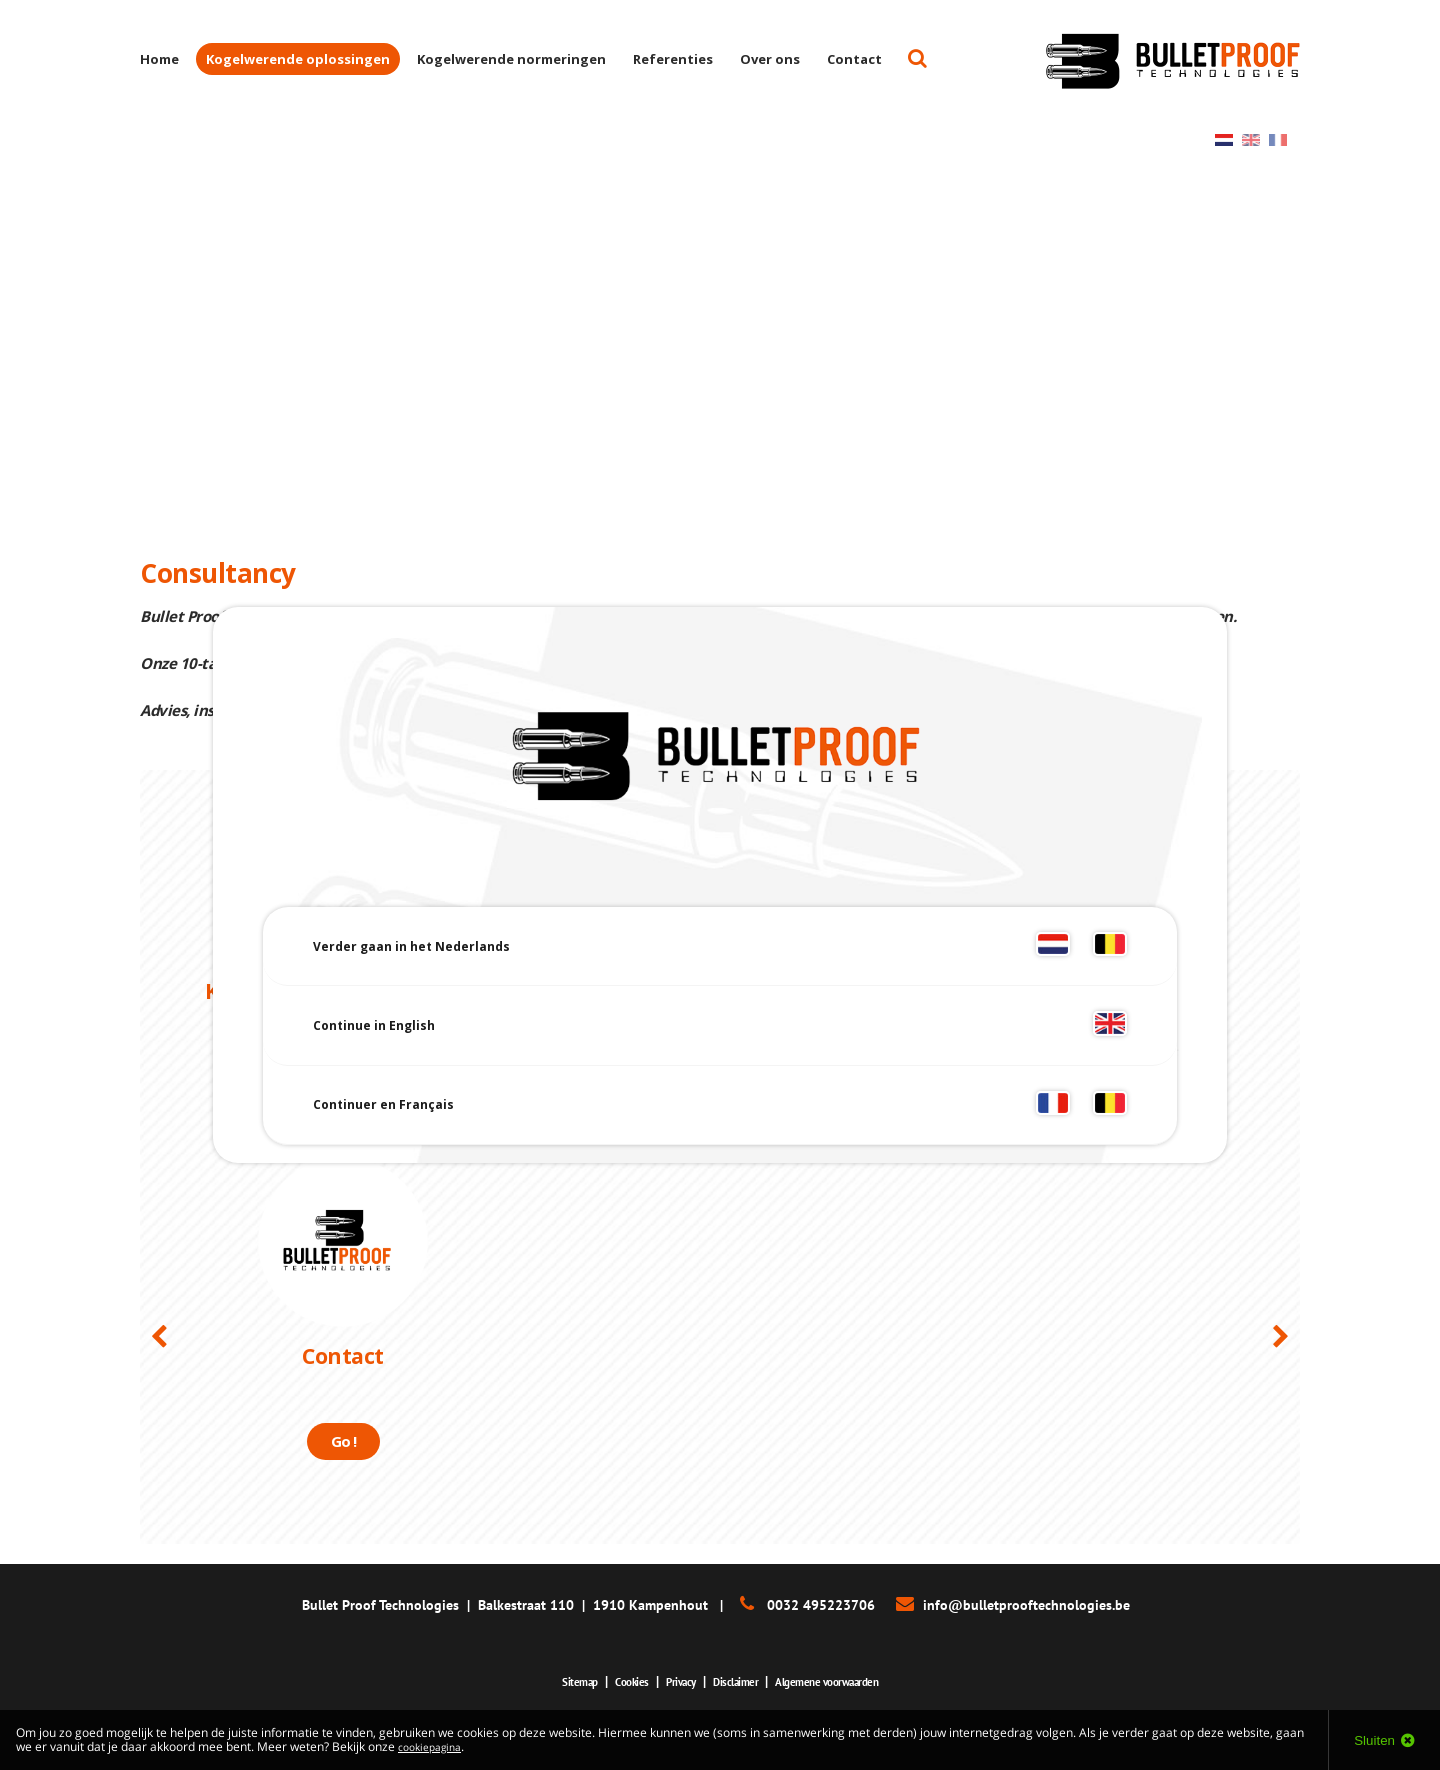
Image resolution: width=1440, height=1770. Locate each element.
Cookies (611, 1681)
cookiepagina (435, 1746)
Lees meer (343, 1076)
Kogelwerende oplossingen (298, 59)
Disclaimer (736, 1681)
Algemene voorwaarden (848, 1681)
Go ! (343, 1441)
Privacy (670, 1681)
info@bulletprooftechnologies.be (1026, 1605)
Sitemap (549, 1681)
